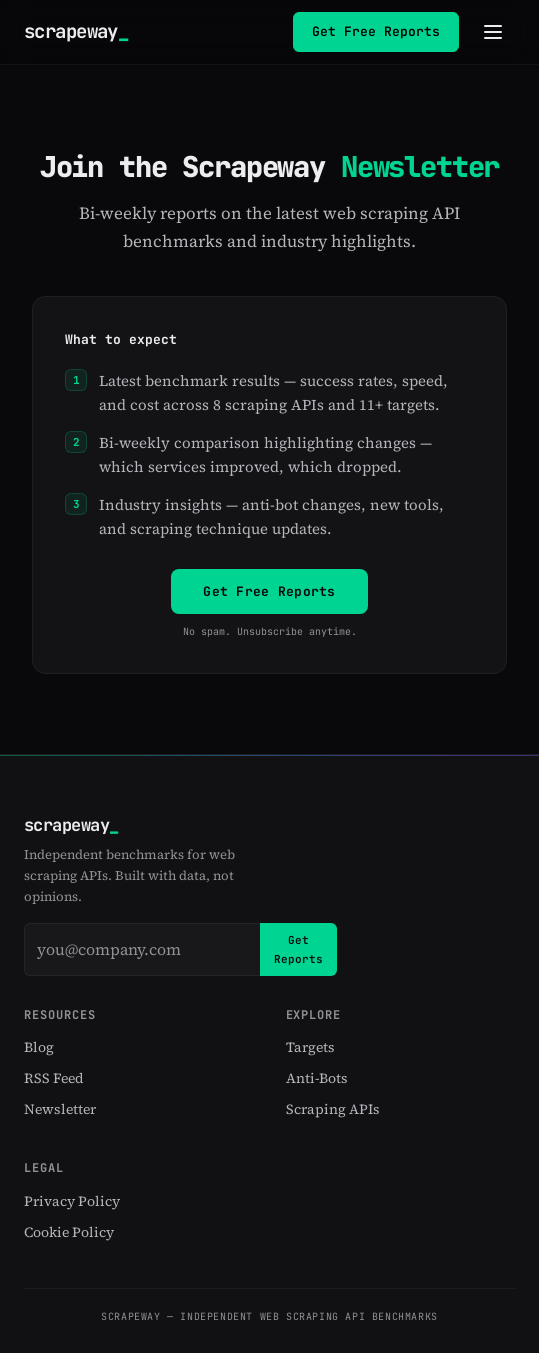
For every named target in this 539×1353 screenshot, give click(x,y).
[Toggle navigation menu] (493, 32)
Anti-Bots (317, 1078)
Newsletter (60, 1109)
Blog (39, 1047)
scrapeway (76, 31)
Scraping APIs (333, 1109)
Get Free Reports (376, 31)
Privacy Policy (72, 1200)
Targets (310, 1047)
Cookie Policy (69, 1232)
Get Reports (298, 949)
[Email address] (142, 949)
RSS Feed (54, 1078)
